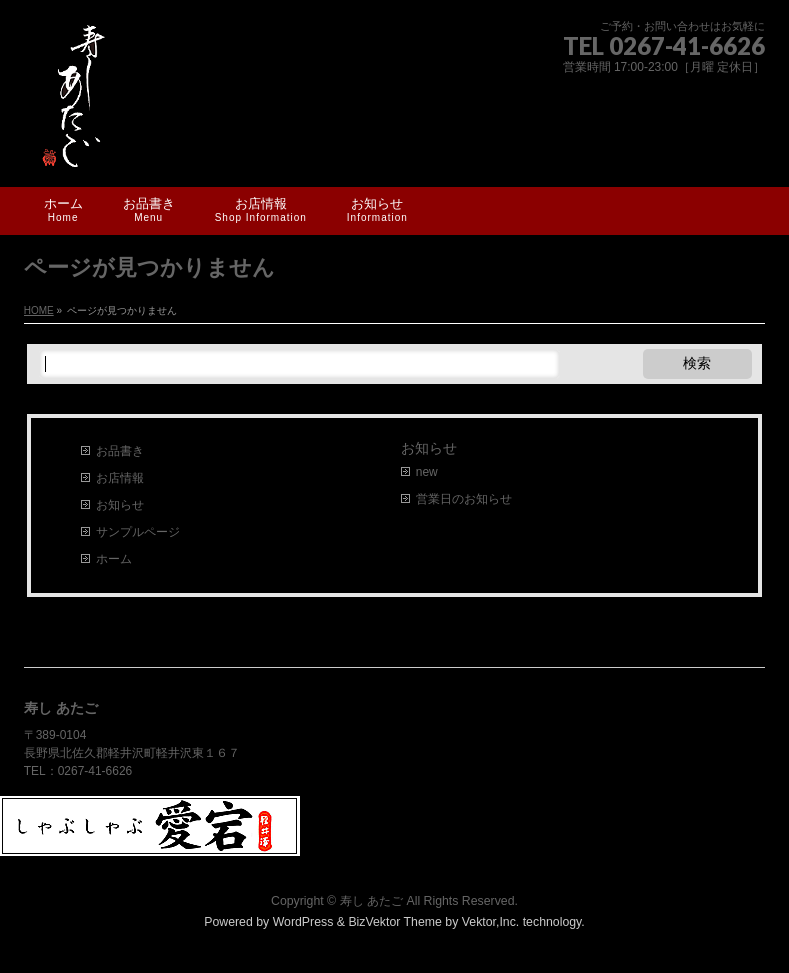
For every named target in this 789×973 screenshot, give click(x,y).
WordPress (303, 922)
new (427, 472)
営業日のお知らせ (464, 499)
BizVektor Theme (395, 922)
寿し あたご (371, 901)
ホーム (114, 559)
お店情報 (120, 478)
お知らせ (120, 505)
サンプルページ (138, 532)
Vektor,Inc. (491, 922)
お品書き (120, 451)
